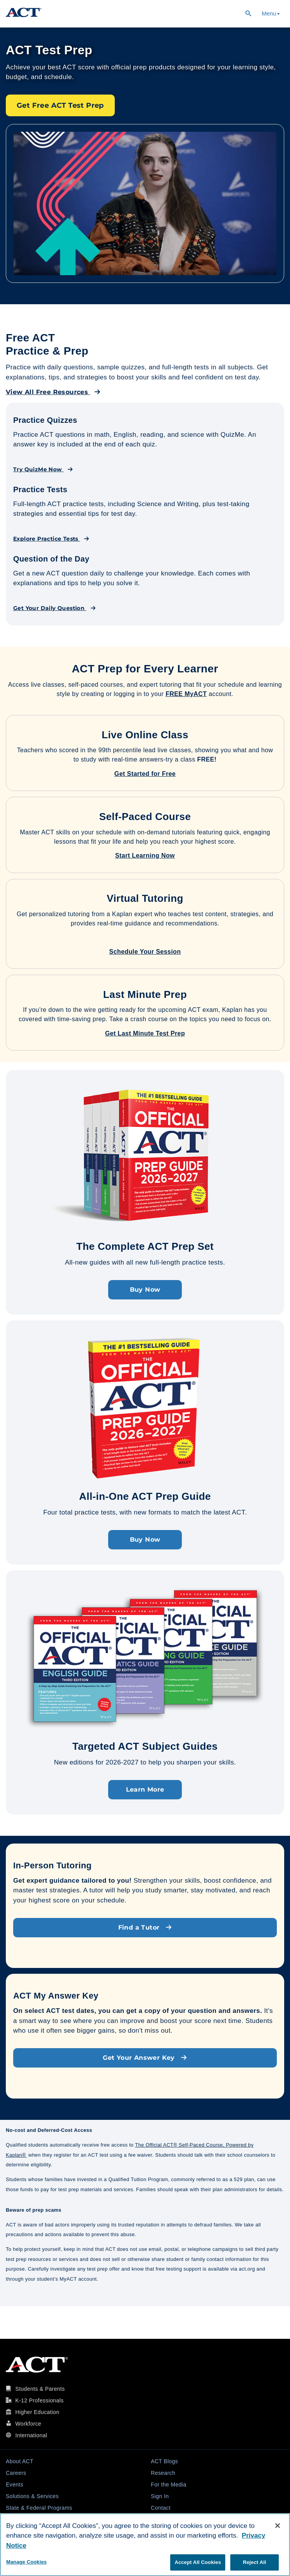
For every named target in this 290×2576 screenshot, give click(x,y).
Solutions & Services (32, 2496)
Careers (16, 2473)
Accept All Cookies (197, 2562)
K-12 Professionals (39, 2400)
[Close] (277, 2525)
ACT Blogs (164, 2461)
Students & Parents (40, 2389)
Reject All (254, 2562)
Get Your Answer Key (145, 2057)
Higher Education (37, 2412)
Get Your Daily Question (54, 608)
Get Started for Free (145, 773)
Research (163, 2473)
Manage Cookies (26, 2562)
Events (14, 2484)
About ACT (19, 2461)
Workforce (28, 2424)
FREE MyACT (186, 694)
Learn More (145, 1789)
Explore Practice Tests (51, 538)
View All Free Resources (53, 392)
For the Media (168, 2484)
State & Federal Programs (39, 2508)
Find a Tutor (145, 1927)
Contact (161, 2508)
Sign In (160, 2496)
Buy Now (145, 1289)
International (31, 2435)
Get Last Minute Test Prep (145, 1033)
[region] (145, 2544)
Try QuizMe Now (43, 469)
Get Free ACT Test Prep (60, 105)
